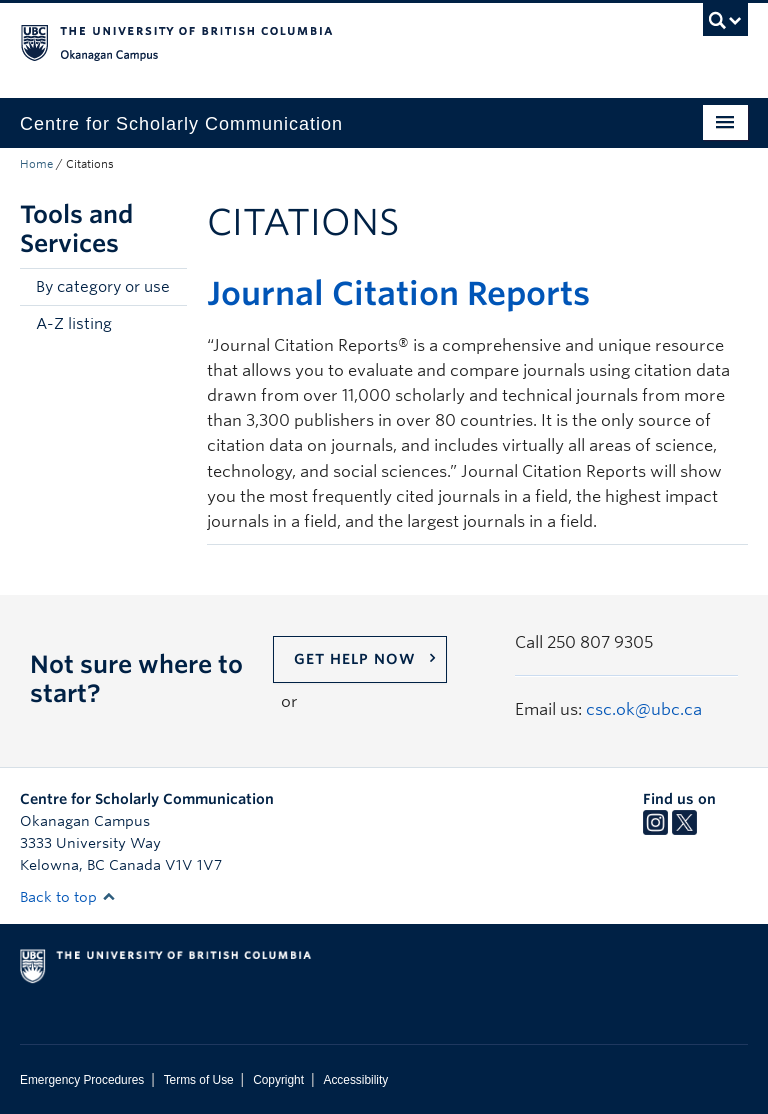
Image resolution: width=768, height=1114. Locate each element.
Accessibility (355, 1080)
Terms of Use (199, 1080)
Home (36, 164)
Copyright (278, 1080)
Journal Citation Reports (398, 293)
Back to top (68, 897)
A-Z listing (74, 324)
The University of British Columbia (329, 41)
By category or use (103, 287)
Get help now (355, 659)
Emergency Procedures (82, 1080)
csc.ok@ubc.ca (644, 709)
